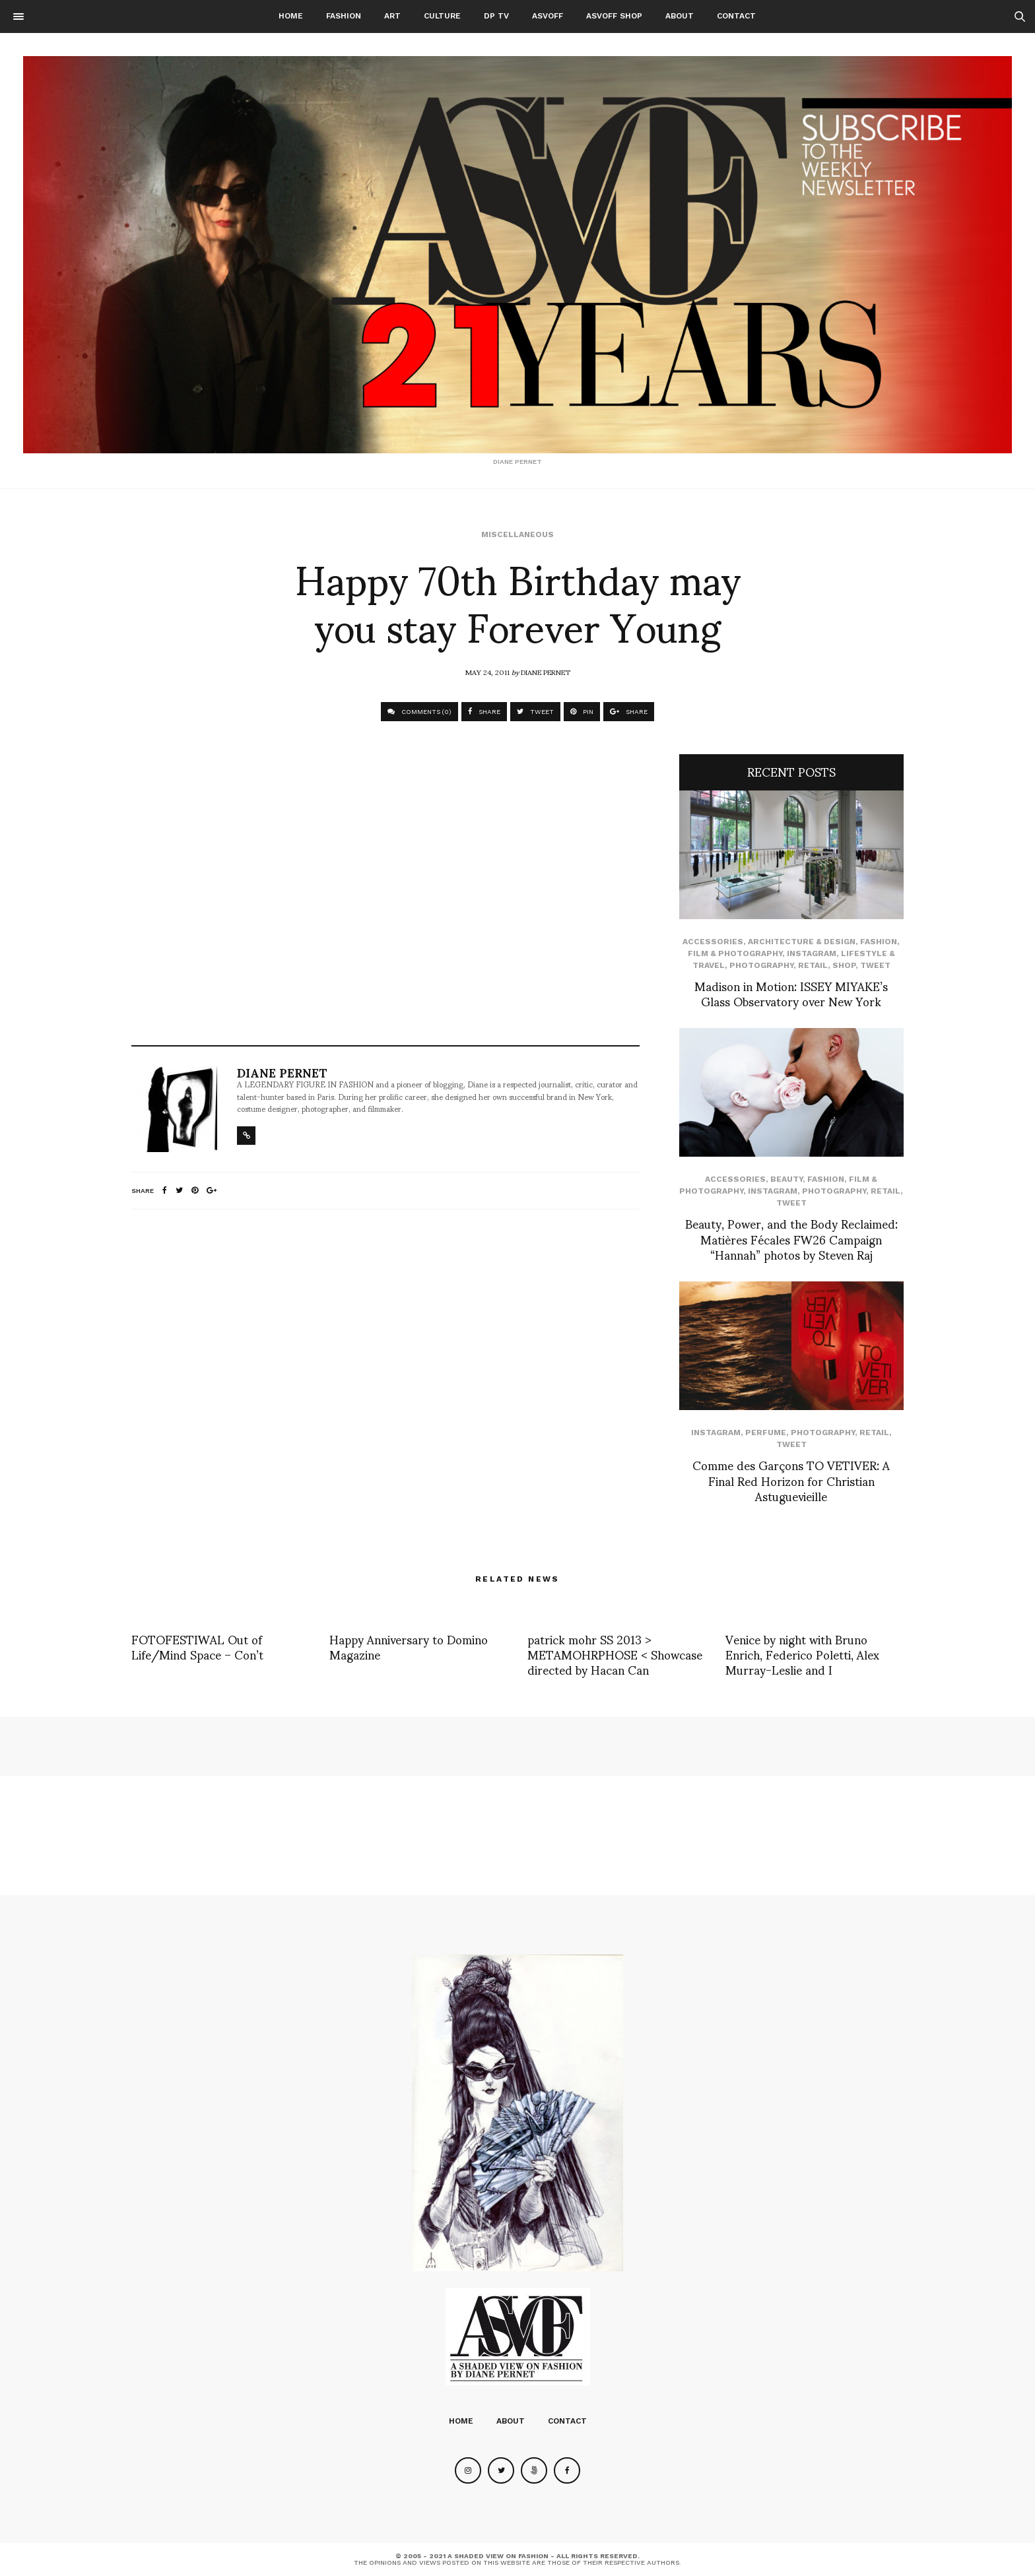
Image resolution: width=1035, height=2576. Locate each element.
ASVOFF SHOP (614, 15)
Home (291, 15)
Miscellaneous (517, 534)
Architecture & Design (801, 941)
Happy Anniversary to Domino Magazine (408, 1646)
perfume (765, 1432)
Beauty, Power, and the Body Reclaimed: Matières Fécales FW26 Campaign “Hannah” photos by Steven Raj (791, 1239)
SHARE (484, 711)
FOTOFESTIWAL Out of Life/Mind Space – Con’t (197, 1646)
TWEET (535, 711)
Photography (761, 965)
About (679, 15)
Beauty (786, 1179)
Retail (813, 965)
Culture (442, 15)
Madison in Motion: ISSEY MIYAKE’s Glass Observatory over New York (791, 993)
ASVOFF (547, 15)
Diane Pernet (545, 671)
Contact (736, 15)
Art (392, 15)
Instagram (811, 953)
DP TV (496, 15)
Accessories (713, 941)
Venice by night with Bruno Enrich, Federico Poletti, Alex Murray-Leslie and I (802, 1654)
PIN (581, 711)
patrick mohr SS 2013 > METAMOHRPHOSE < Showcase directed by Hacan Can (614, 1654)
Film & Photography (735, 953)
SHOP (843, 965)
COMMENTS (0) (419, 711)
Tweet (875, 965)
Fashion (343, 15)
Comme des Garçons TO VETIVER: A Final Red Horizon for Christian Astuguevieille (791, 1480)
